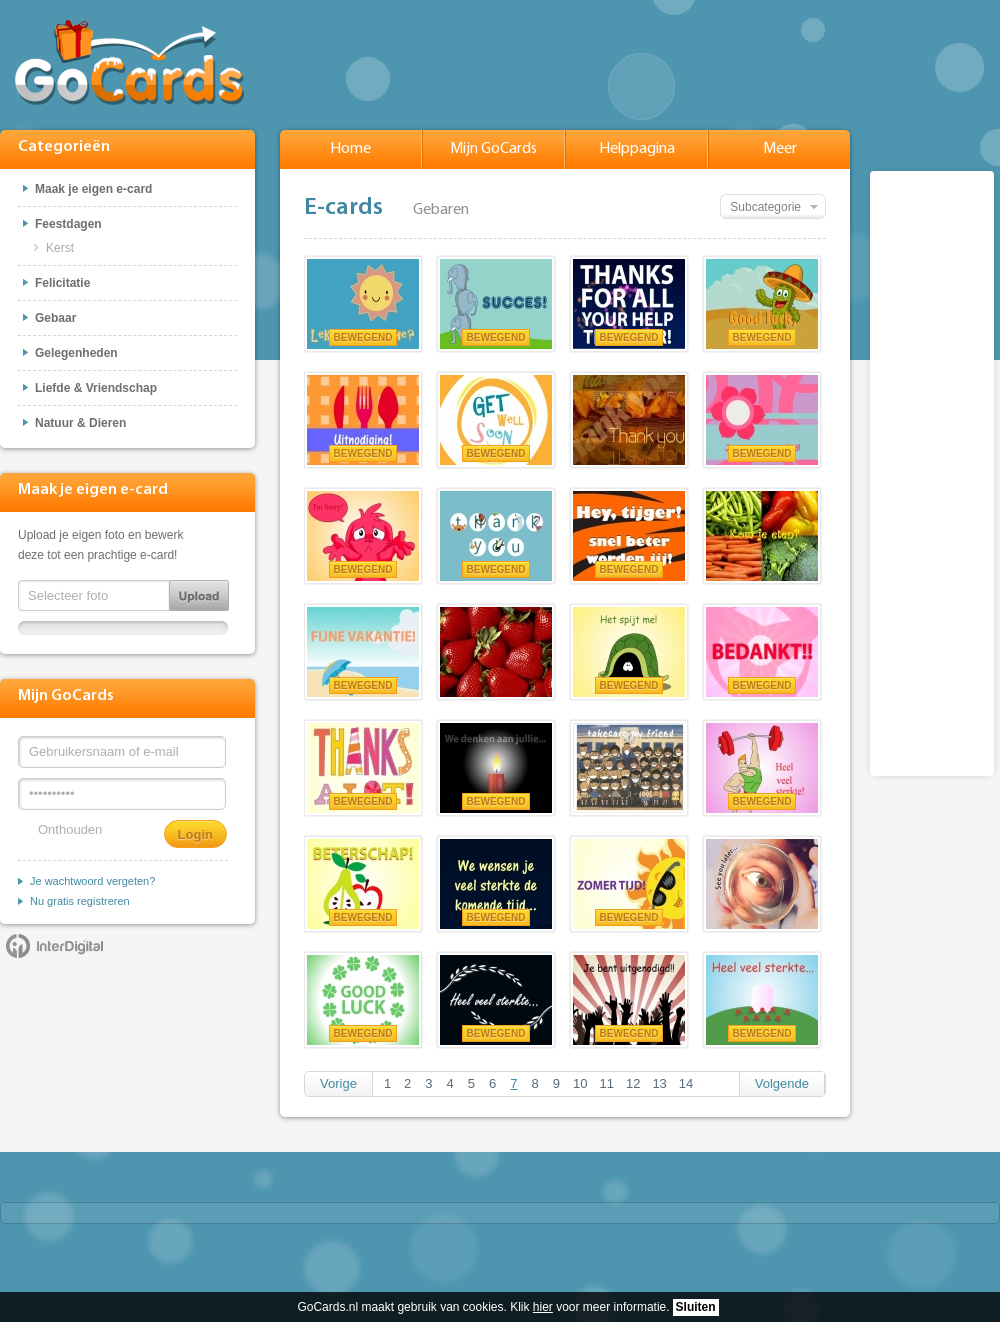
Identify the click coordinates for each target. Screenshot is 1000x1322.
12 (633, 1083)
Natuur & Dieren (80, 423)
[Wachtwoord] (122, 794)
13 (659, 1083)
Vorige (338, 1083)
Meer (780, 149)
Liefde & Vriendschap (96, 388)
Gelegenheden (76, 353)
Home (350, 149)
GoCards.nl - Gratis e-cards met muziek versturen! (129, 62)
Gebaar (55, 318)
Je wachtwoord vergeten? (92, 881)
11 (606, 1083)
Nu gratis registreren (80, 901)
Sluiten (696, 1307)
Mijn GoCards (493, 149)
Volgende (782, 1083)
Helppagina (637, 149)
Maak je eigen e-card (93, 189)
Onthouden (70, 829)
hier (543, 1307)
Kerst (60, 248)
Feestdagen (68, 224)
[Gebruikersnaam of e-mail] (122, 752)
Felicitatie (62, 283)
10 (580, 1083)
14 (686, 1083)
